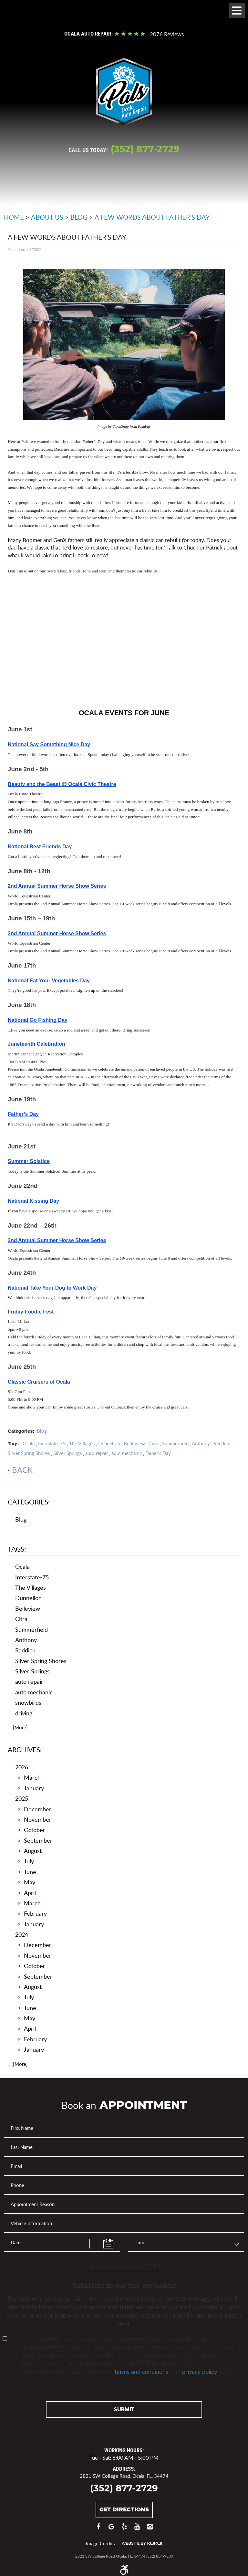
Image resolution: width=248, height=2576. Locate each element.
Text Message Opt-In (124, 2264)
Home (14, 217)
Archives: (25, 1749)
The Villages (82, 1443)
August (33, 1851)
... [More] (18, 1727)
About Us (47, 217)
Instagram (149, 2529)
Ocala (29, 1443)
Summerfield (175, 1443)
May (29, 1882)
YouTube (136, 2529)
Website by (141, 2543)
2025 (21, 1798)
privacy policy (199, 2371)
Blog (79, 217)
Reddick (221, 1443)
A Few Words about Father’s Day (152, 217)
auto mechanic (126, 1453)
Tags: (17, 1549)
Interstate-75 (52, 1443)
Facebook (98, 2529)
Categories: (29, 1501)
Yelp (124, 2529)
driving (23, 1713)
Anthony (201, 1443)
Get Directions (124, 2509)
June (30, 1872)
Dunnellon (109, 1443)
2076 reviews (167, 34)
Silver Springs (67, 1453)
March (32, 1777)
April (30, 1893)
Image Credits (100, 2542)
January (34, 1788)
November (37, 1819)
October (34, 1830)
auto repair (96, 1453)
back (22, 1469)
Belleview (134, 1443)
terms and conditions (141, 2371)
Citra (154, 1443)
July (29, 1861)
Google (111, 2529)
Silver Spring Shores (29, 1453)
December (37, 1809)
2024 (21, 1934)
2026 (21, 1767)
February (35, 1913)
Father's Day (158, 1453)
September (38, 1840)
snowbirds (28, 1702)
